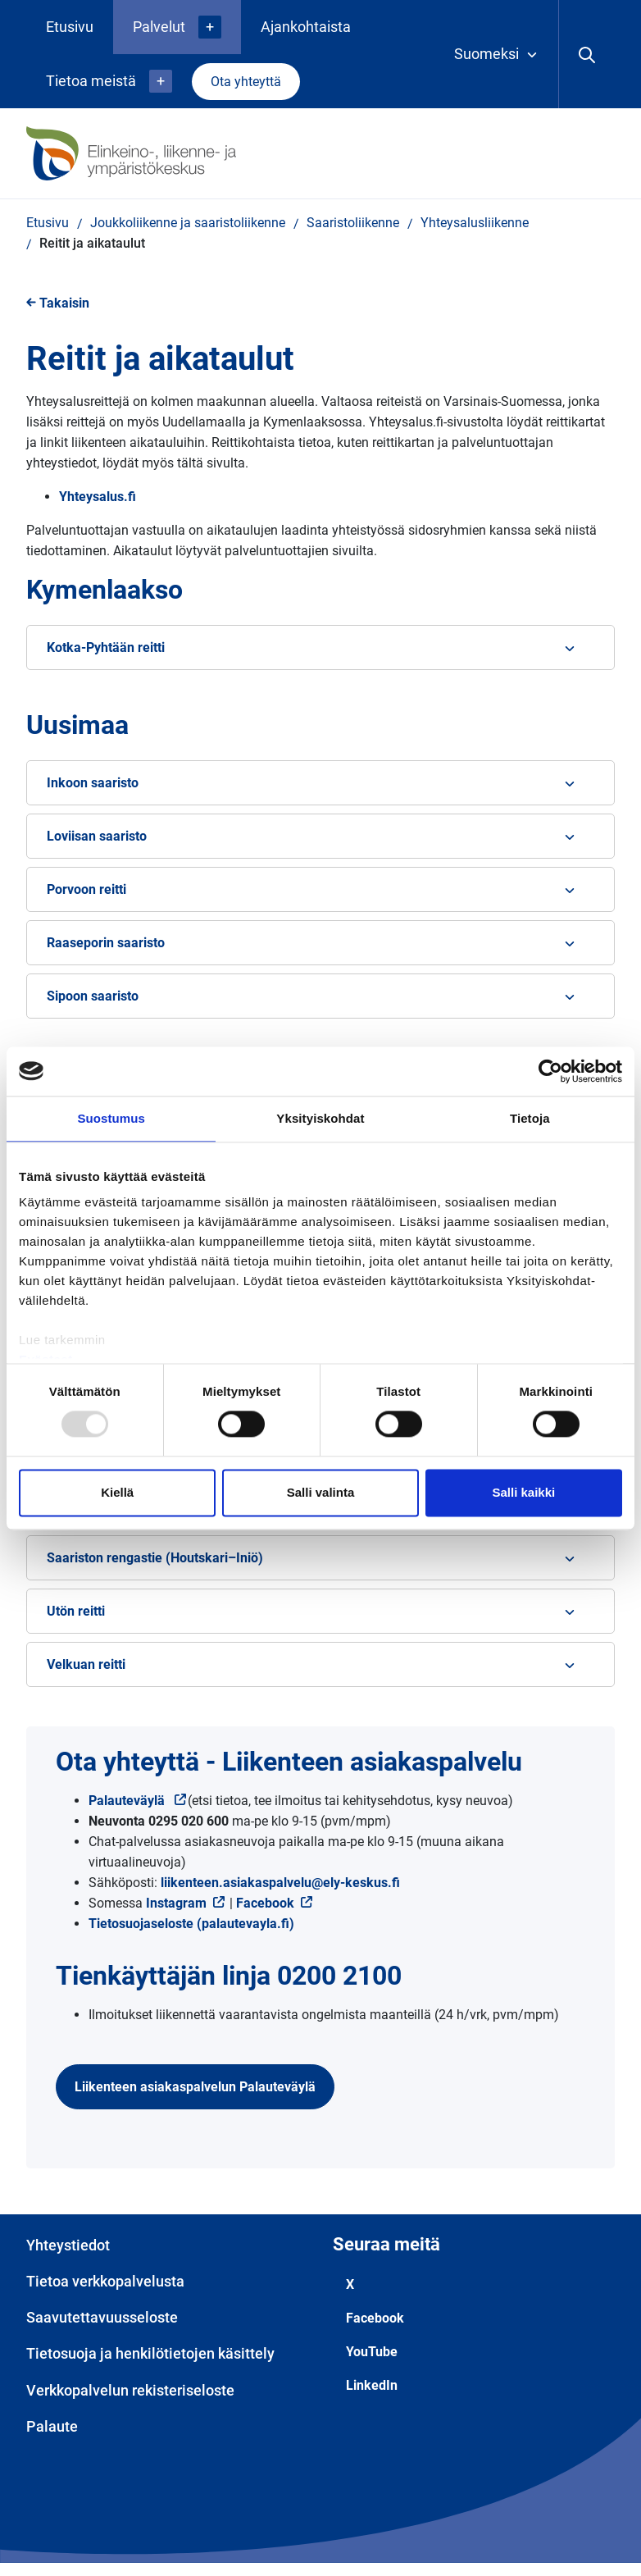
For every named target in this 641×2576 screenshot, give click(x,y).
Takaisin (57, 303)
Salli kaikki (523, 1492)
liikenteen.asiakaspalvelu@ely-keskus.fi (280, 1882)
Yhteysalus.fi (97, 496)
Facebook (265, 1903)
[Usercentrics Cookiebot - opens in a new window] (550, 1071)
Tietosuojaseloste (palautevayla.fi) (191, 1923)
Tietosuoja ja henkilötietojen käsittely (150, 2353)
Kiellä (117, 1492)
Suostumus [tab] (111, 1118)
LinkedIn (372, 2385)
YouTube (372, 2351)
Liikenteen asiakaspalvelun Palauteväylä (195, 2087)
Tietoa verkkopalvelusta (105, 2281)
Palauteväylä (138, 1800)
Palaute (52, 2426)
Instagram (186, 1903)
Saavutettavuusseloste (102, 2317)
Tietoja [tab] (530, 1118)
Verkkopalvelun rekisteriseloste (130, 2390)
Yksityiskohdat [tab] (320, 1118)
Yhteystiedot (68, 2245)
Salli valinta (321, 1492)
